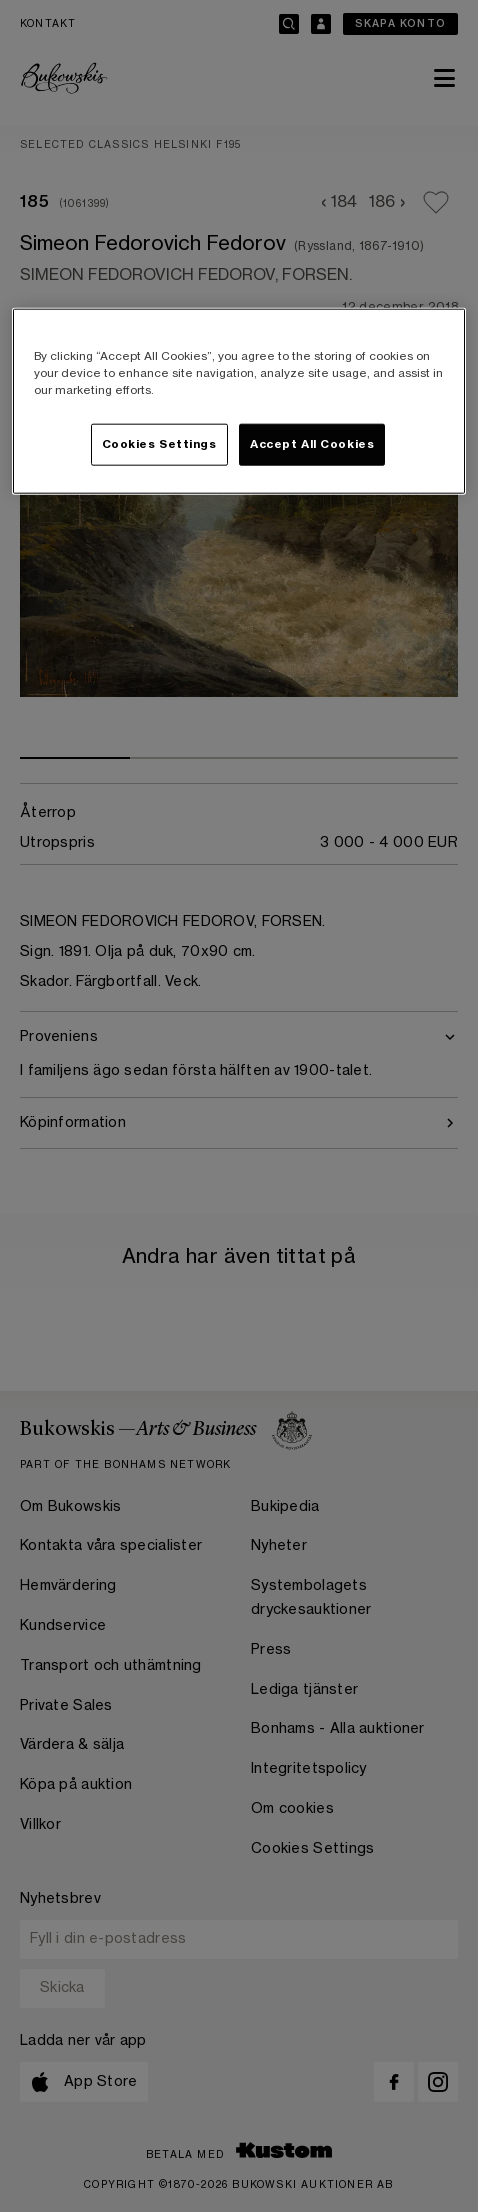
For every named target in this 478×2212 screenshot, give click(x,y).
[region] (239, 400)
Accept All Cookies (312, 444)
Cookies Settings (159, 444)
